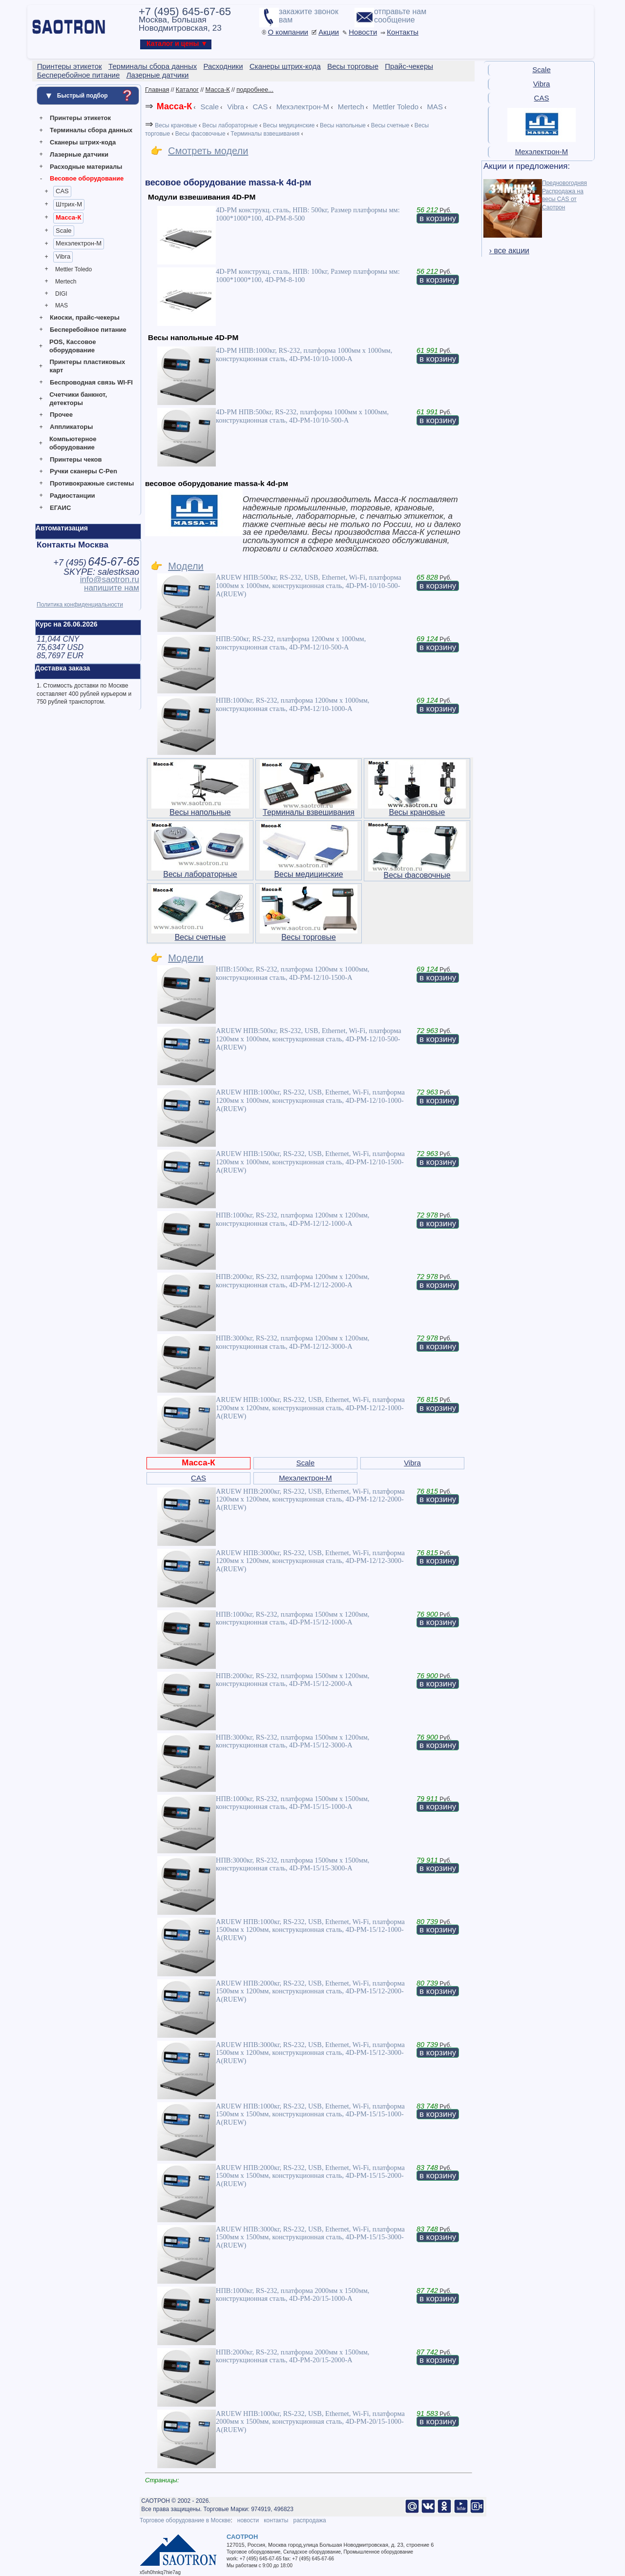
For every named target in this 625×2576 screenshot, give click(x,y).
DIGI (61, 293)
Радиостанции (72, 495)
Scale (64, 230)
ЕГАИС (60, 507)
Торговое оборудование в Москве (185, 2520)
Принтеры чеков (76, 459)
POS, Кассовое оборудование (72, 346)
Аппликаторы (71, 426)
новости (248, 2520)
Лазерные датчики (79, 154)
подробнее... (254, 89)
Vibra (63, 256)
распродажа (309, 2520)
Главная (157, 89)
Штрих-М (69, 204)
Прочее (61, 414)
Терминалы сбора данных (91, 130)
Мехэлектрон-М (79, 243)
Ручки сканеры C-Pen (83, 471)
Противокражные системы (92, 483)
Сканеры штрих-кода (83, 142)
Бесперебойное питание (88, 329)
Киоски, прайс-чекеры (85, 317)
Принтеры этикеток (80, 118)
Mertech (65, 281)
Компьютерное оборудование (73, 443)
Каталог (187, 89)
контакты (276, 2520)
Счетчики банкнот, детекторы (78, 398)
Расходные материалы (86, 166)
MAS (61, 305)
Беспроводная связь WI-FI (91, 382)
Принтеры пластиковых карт (87, 366)
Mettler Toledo (73, 269)
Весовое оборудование (87, 178)
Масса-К (68, 217)
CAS (62, 191)
